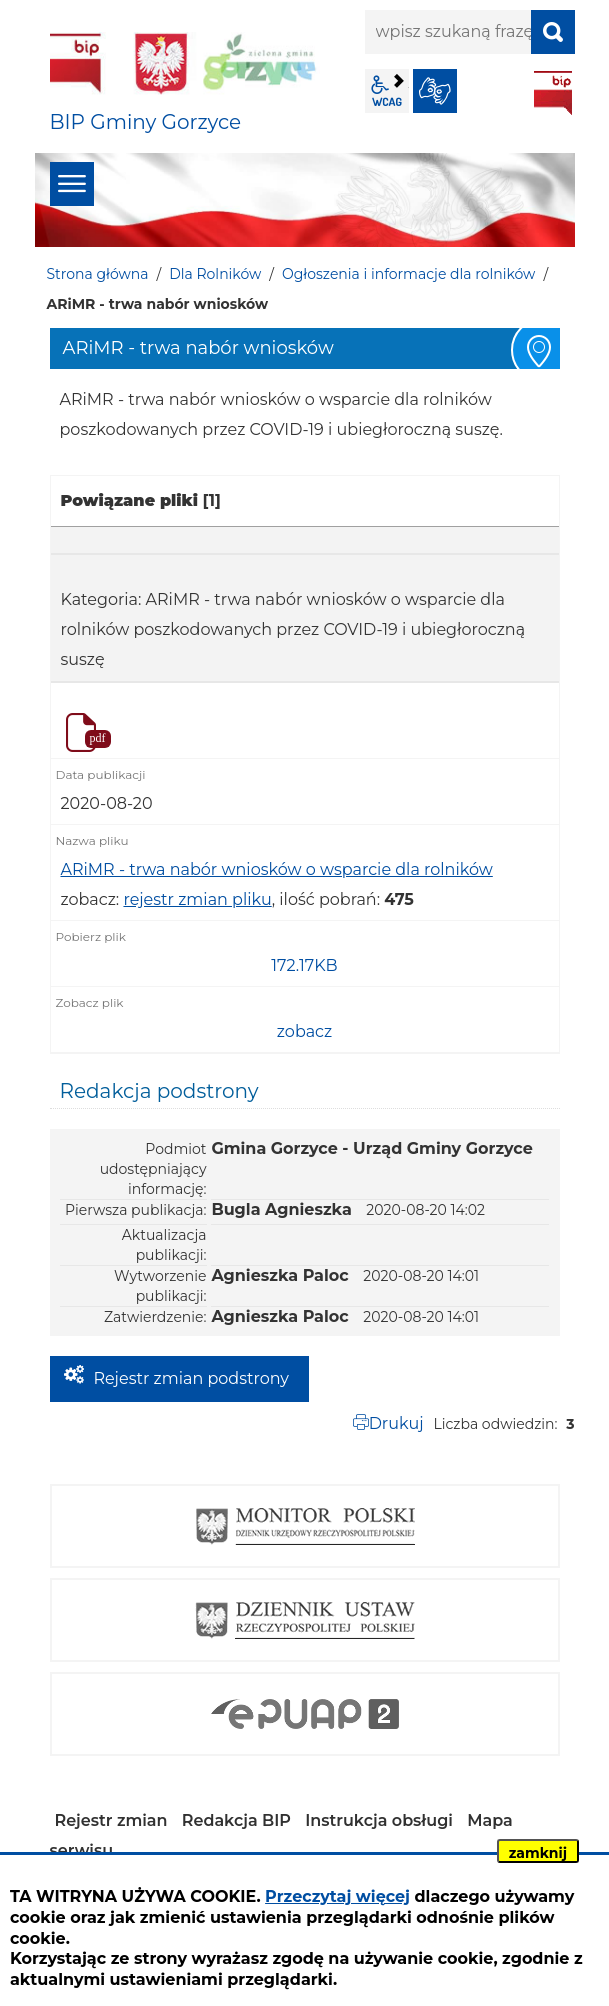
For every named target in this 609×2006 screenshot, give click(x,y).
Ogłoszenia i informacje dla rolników (408, 274)
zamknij (538, 1853)
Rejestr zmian (111, 1820)
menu (72, 184)
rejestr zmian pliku (197, 899)
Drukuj (396, 1423)
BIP (553, 93)
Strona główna (98, 274)
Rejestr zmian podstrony (191, 1378)
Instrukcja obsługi (379, 1820)
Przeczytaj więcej (337, 1896)
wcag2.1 (387, 91)
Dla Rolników (215, 274)
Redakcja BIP (236, 1820)
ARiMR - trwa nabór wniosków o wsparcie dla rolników (277, 869)
